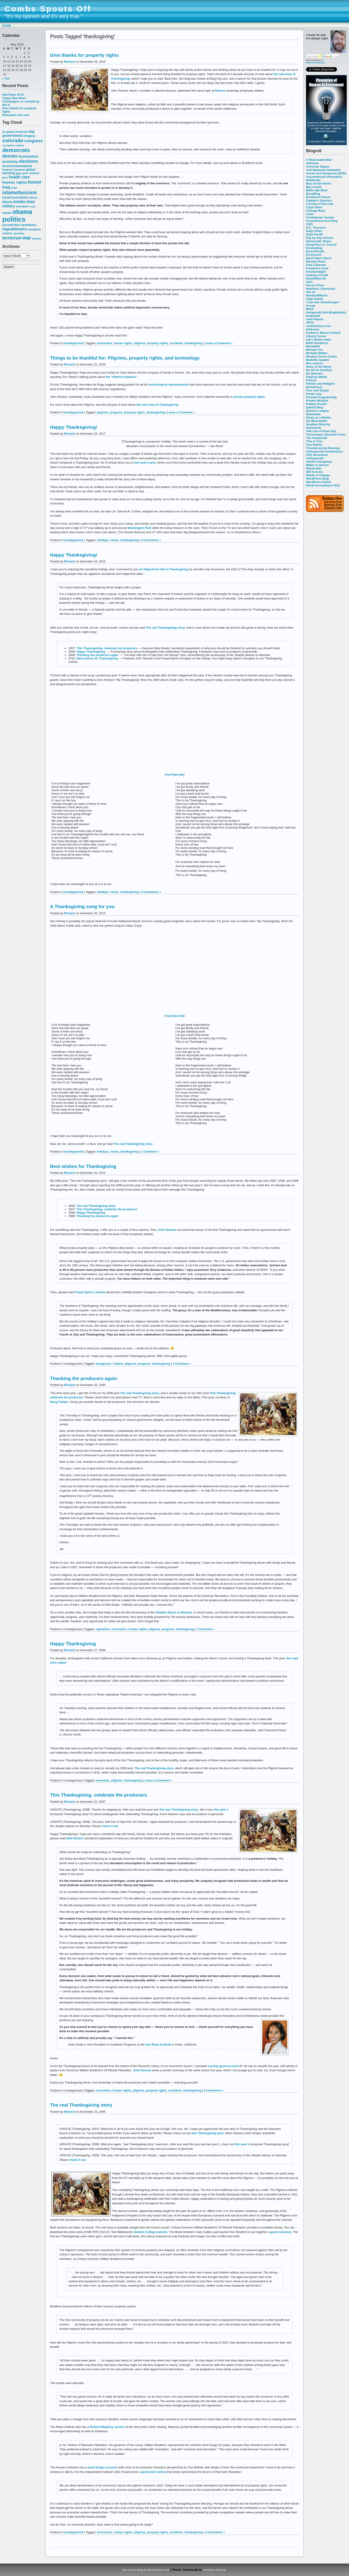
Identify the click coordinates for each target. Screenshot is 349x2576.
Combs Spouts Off (48, 9)
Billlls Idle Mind (316, 190)
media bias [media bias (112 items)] (24, 201)
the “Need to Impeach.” (122, 377)
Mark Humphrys (317, 343)
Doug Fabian (59, 1402)
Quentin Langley (317, 410)
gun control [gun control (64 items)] (30, 173)
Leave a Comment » (219, 343)
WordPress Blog (317, 478)
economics (104, 343)
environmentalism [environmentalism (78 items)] (17, 166)
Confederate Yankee (320, 217)
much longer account (102, 2467)
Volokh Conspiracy (319, 461)
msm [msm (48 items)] (33, 206)
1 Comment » (150, 1151)
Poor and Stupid (317, 390)
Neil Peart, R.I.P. (13, 94)
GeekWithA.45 (316, 278)
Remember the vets (15, 115)
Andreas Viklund (214, 2569)
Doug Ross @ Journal (321, 244)
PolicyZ (311, 380)
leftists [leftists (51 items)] (33, 197)
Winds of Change (318, 475)
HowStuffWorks (317, 295)
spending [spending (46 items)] (18, 233)
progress (116, 412)
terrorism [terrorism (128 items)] (12, 237)
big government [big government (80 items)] (18, 133)
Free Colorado (316, 265)
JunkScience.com (318, 326)
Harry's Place (315, 285)
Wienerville (313, 468)
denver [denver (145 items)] (10, 156)
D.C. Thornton (315, 227)
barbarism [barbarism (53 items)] (21, 131)
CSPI (309, 224)
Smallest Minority (318, 424)
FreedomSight (316, 271)
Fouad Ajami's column (89, 1292)
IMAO (310, 309)
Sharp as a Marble (318, 417)
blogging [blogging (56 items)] (29, 135)
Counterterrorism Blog (321, 221)
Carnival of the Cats (320, 204)
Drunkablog (314, 248)
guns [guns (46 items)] (5, 177)
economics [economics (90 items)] (28, 156)
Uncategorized (73, 343)
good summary (280, 2232)
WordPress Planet (318, 482)
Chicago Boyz (315, 210)
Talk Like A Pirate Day (321, 431)
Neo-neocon (314, 363)
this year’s (221, 1809)
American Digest (317, 166)
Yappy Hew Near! (14, 98)
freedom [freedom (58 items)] (19, 169)
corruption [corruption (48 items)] (8, 145)
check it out (110, 1826)
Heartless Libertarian (320, 288)
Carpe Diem (314, 207)
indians (118, 1363)
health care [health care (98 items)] (19, 177)
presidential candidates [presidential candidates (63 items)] (19, 225)
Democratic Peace (318, 241)
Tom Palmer (314, 444)
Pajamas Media (316, 377)
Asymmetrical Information (324, 176)
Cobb (309, 214)
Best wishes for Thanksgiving (97, 658)
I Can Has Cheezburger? (323, 302)
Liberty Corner (316, 336)
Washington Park (139, 528)
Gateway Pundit (317, 275)
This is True (314, 441)
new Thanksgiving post (207, 2133)
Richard (69, 61)
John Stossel (167, 1229)
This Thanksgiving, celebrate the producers (106, 648)
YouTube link (174, 774)
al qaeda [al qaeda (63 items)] (8, 131)
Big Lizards (314, 187)
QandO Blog (314, 407)
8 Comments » (151, 892)
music (114, 540)
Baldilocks (313, 180)
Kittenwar (312, 329)
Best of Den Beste (318, 183)
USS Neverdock (317, 455)
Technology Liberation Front (326, 434)
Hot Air (311, 292)
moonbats (103, 1780)
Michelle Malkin (316, 353)
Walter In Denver (317, 465)
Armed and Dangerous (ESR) (326, 173)
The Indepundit (316, 438)
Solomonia (313, 427)
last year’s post (145, 462)
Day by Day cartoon (319, 237)
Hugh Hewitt (314, 299)
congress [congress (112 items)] (33, 140)
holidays (103, 540)
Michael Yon (314, 349)
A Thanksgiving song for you (82, 906)
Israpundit (313, 315)
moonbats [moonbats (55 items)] (22, 206)
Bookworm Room (318, 197)
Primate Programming (321, 397)
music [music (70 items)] (7, 213)
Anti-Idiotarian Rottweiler (323, 170)
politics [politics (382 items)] (14, 219)
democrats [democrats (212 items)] (16, 150)
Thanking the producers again (97, 655)
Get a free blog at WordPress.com (145, 2569)
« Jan (6, 78)
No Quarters (314, 373)
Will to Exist (314, 472)
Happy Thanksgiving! (74, 427)
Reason (220, 90)
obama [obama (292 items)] (22, 211)
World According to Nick (323, 485)
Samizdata (313, 414)
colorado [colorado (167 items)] (13, 140)
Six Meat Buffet (316, 421)
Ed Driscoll (313, 254)
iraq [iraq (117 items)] (6, 187)
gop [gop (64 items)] (19, 173)
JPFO (310, 322)
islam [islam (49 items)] (14, 187)
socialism (176, 343)
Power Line (314, 393)
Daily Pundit (314, 234)
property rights (157, 343)
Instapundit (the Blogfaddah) (326, 312)
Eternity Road (315, 261)
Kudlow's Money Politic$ (323, 332)
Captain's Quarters (319, 200)
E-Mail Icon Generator (315, 63)
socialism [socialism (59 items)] (34, 229)
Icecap (310, 305)
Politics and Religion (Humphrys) (320, 385)
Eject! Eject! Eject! (319, 258)
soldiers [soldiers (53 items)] (7, 233)
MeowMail (313, 346)
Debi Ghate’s (75, 1838)
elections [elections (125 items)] (28, 161)
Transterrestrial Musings (323, 448)
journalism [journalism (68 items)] (20, 197)
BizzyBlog (313, 193)
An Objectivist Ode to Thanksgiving (164, 569)
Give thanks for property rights (84, 55)
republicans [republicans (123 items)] (14, 229)
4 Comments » (214, 2090)
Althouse (312, 163)
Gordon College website (150, 2232)
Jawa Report (314, 319)
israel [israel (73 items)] (6, 197)
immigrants (103, 1363)
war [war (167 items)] (27, 238)
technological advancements (169, 384)
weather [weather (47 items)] (36, 238)
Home (6, 25)
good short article (153, 2472)
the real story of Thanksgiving (157, 404)
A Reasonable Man (319, 159)
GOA (309, 282)
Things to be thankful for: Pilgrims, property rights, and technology (125, 357)
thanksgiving (193, 343)
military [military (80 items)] (8, 206)
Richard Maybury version (107, 2427)
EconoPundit (315, 251)
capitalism (103, 1629)
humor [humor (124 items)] (35, 182)
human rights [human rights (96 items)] (14, 182)
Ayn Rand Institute (158, 2044)
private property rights (249, 396)
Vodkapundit (314, 458)
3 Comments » (151, 540)
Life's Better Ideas (318, 339)
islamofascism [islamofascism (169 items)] (19, 192)
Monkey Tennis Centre (321, 356)
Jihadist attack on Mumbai (173, 1612)
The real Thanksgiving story (165, 627)
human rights (123, 343)
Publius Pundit (316, 404)
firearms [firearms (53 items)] (7, 169)
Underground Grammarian (324, 451)
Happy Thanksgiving (90, 651)
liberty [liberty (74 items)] (7, 202)
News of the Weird (318, 366)
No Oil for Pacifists (319, 370)
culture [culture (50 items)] (20, 145)
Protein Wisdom (317, 400)
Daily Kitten (314, 231)
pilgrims (139, 343)
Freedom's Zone (317, 268)
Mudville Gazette (317, 360)
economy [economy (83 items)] (10, 161)
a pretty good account (223, 2066)
